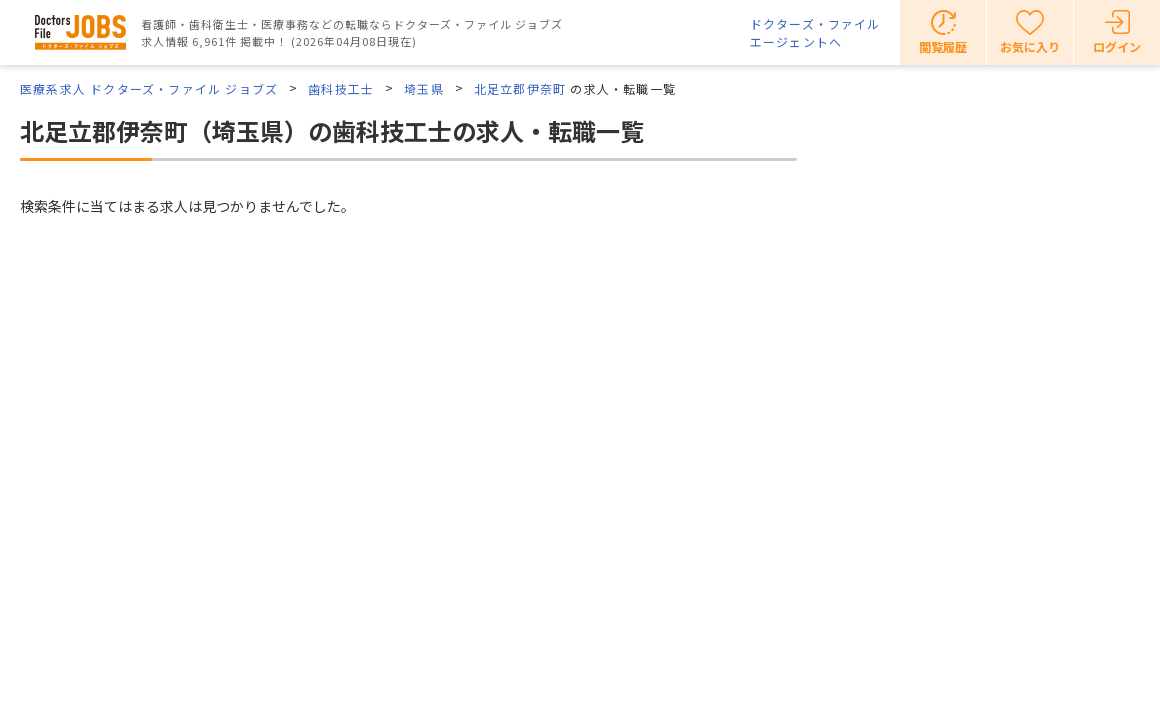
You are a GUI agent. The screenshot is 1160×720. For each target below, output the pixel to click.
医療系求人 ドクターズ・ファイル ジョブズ (149, 88)
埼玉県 (424, 88)
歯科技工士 (341, 88)
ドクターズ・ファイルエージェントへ (815, 32)
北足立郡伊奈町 (520, 88)
